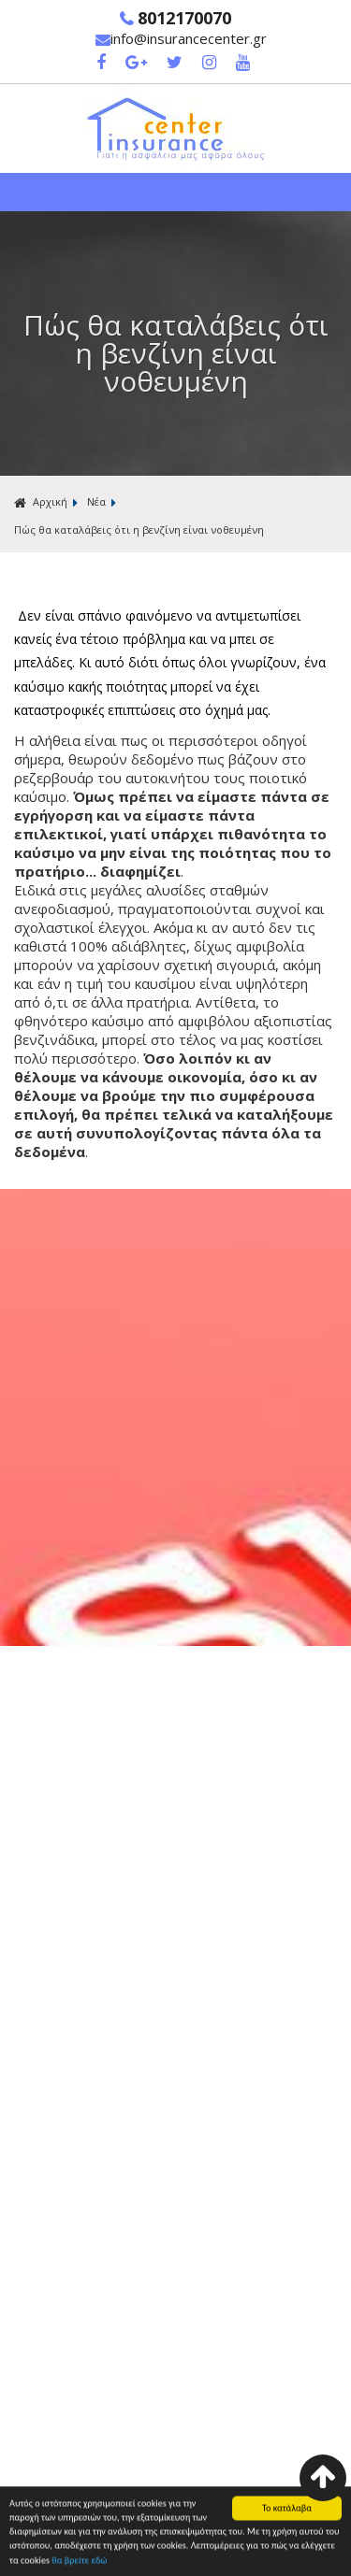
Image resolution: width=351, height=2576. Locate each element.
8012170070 (175, 17)
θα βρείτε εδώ (79, 2562)
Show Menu (175, 191)
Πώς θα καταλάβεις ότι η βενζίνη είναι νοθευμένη (139, 529)
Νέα (96, 501)
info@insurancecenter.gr (181, 38)
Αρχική (40, 501)
